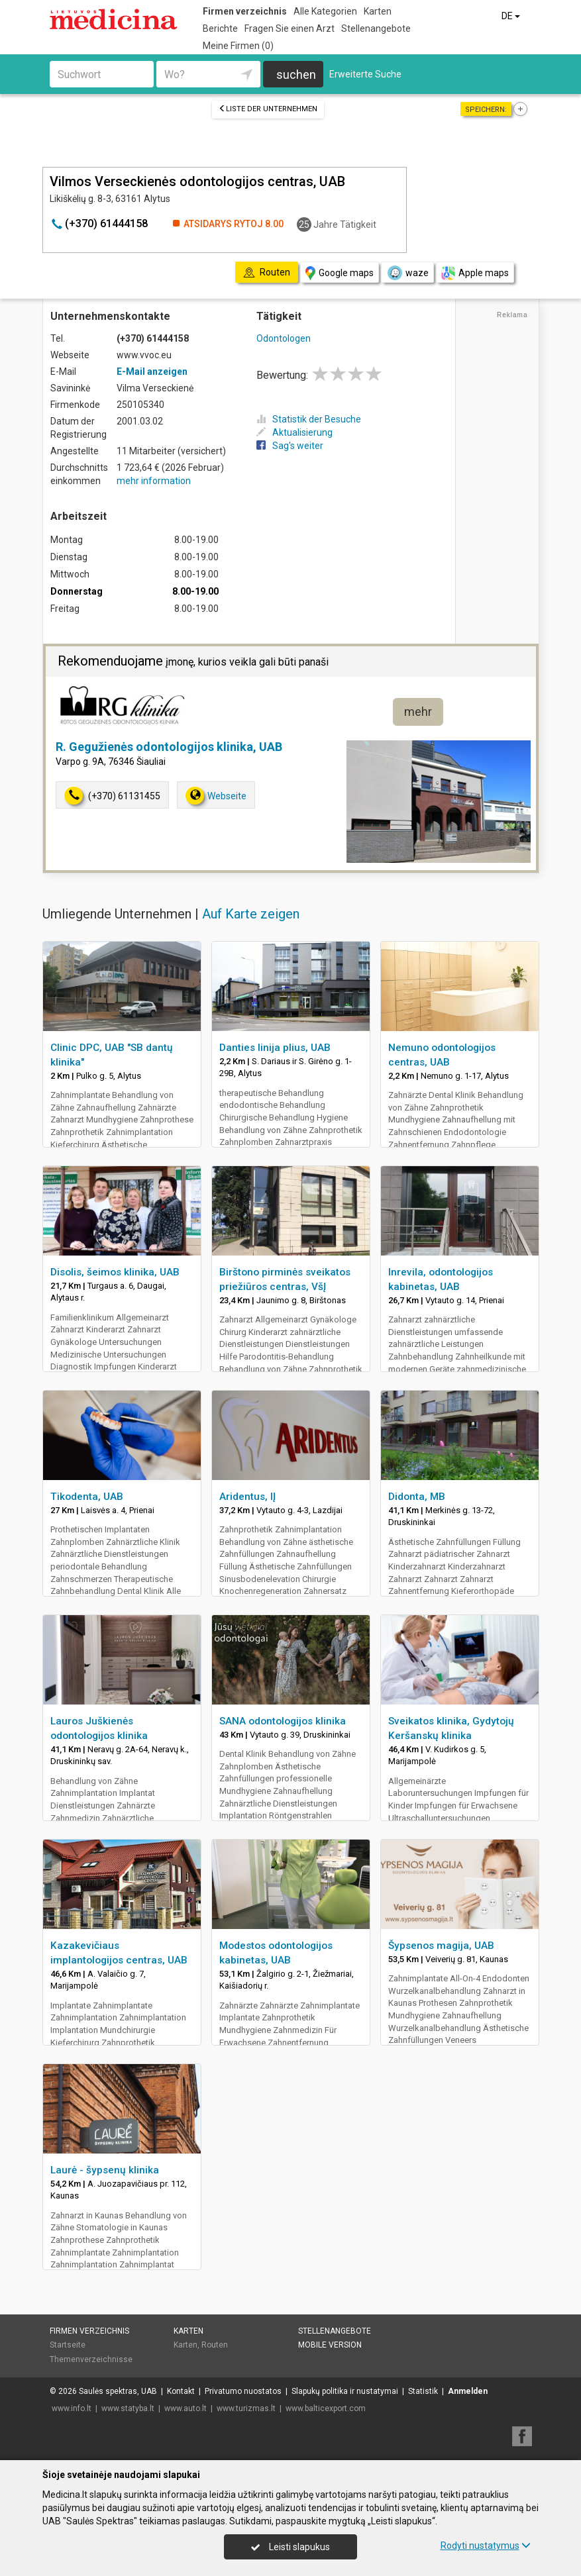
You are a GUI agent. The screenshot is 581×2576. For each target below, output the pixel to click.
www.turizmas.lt (246, 2408)
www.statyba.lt (127, 2408)
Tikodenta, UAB (86, 1497)
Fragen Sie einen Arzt (289, 28)
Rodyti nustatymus (486, 2545)
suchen (296, 74)
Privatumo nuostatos (243, 2391)
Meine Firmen (238, 45)
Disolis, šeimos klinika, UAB (115, 1272)
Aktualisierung (294, 432)
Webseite (215, 796)
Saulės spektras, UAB (118, 2391)
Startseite (67, 2345)
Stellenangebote (376, 28)
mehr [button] (418, 711)
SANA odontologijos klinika (282, 1721)
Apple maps (475, 273)
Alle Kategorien (325, 11)
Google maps (339, 273)
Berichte (220, 28)
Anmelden (468, 2391)
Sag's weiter (289, 445)
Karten (378, 11)
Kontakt (181, 2391)
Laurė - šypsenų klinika (104, 2170)
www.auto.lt (185, 2408)
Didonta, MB (416, 1497)
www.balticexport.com (326, 2408)
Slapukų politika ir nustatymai (344, 2391)
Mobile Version (330, 2345)
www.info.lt (71, 2408)
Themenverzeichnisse (91, 2359)
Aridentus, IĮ (247, 1497)
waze (407, 272)
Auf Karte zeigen (250, 914)
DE (512, 16)
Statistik (423, 2391)
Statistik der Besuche (308, 419)
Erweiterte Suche (365, 74)
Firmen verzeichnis (245, 11)
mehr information (154, 480)
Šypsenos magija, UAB (441, 1946)
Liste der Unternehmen (268, 109)
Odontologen (283, 338)
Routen (214, 2345)
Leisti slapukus (290, 2547)
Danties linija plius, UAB (275, 1048)
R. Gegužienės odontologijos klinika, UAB (169, 747)
